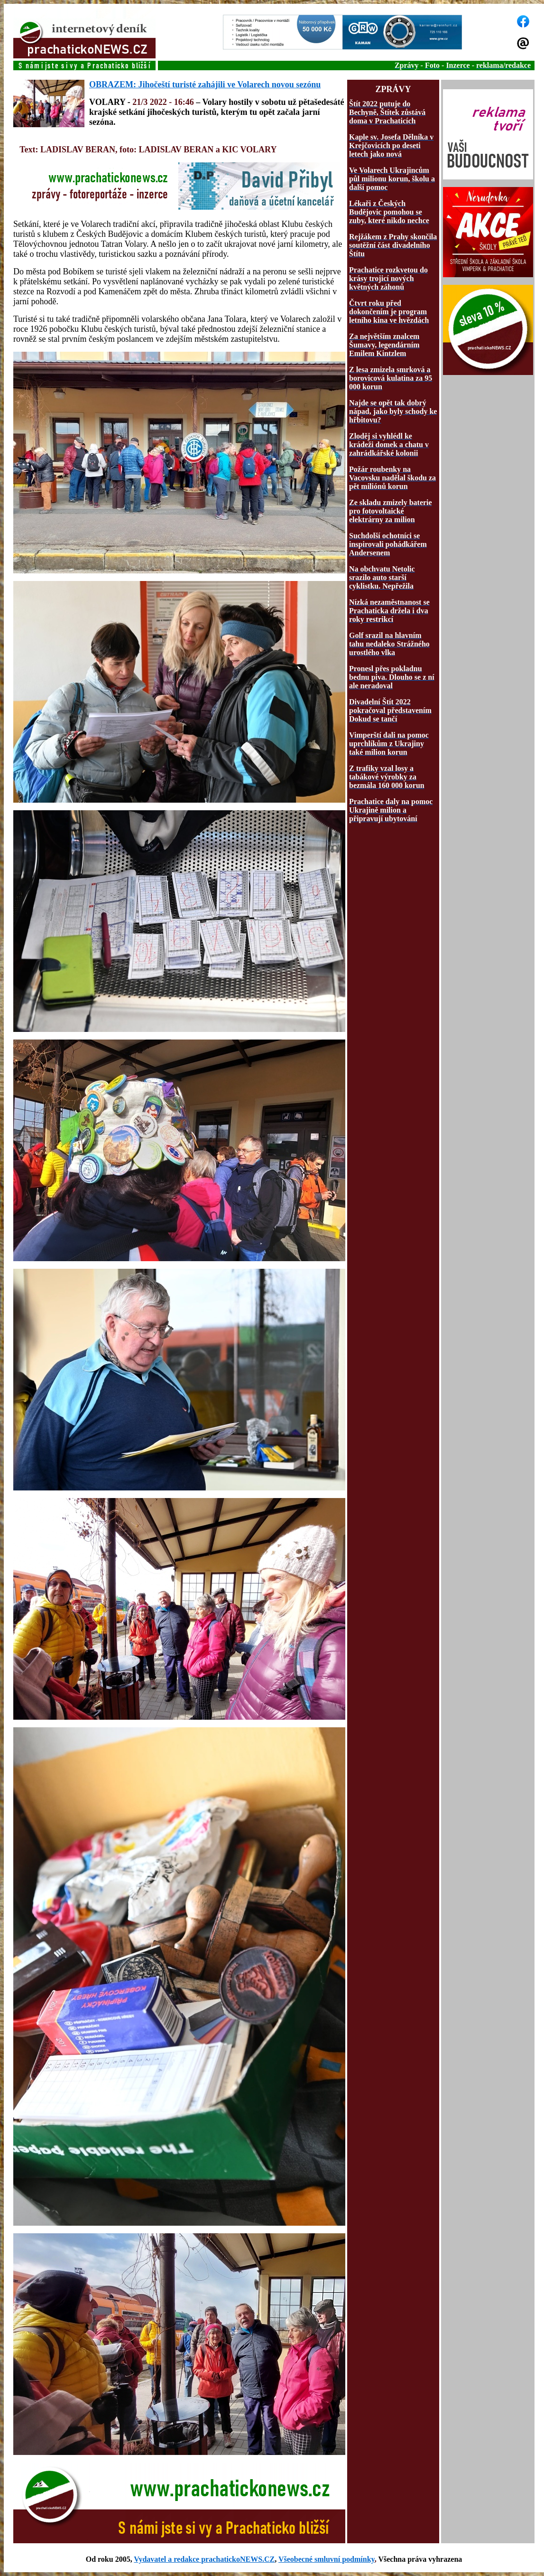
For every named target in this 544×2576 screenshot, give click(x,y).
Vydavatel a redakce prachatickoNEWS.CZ (204, 2559)
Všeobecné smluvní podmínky (326, 2559)
